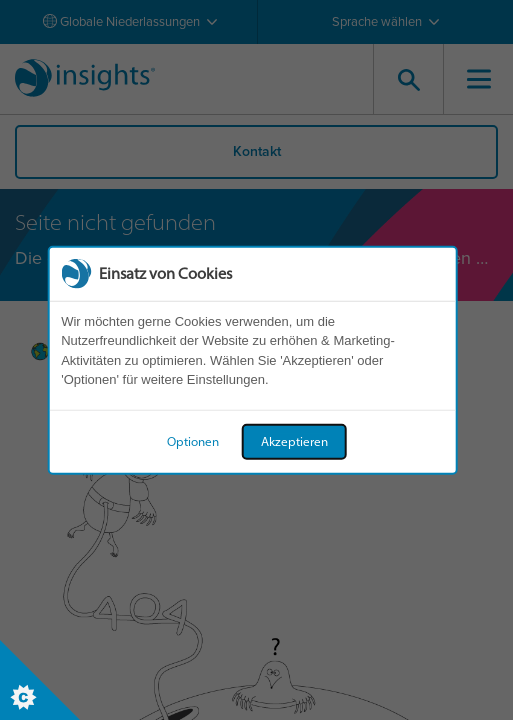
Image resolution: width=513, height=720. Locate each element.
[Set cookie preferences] (40, 680)
